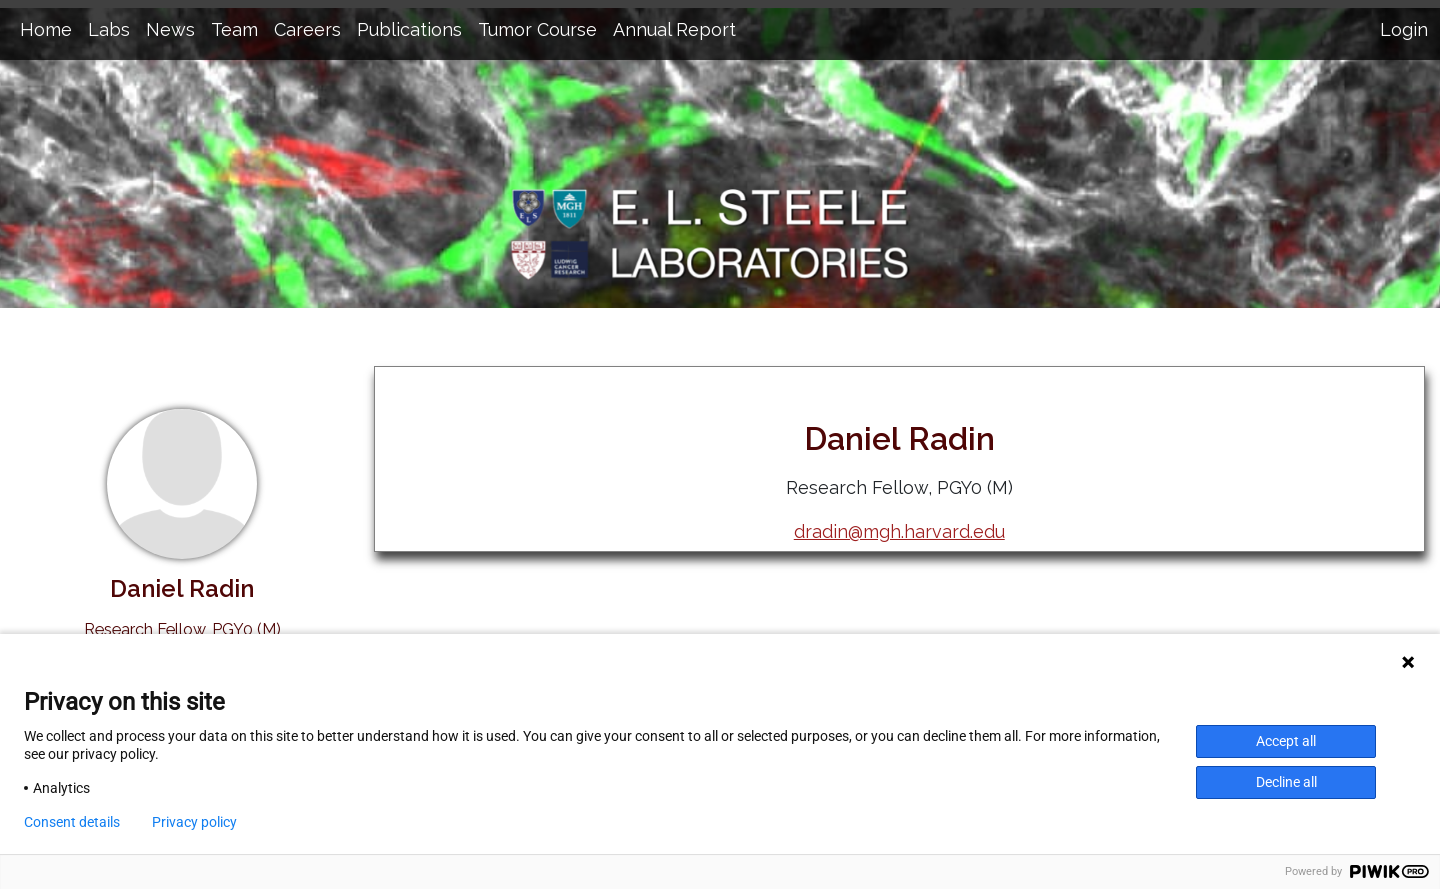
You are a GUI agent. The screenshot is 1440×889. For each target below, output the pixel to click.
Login (1404, 29)
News (170, 29)
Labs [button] (109, 29)
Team (234, 29)
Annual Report (674, 29)
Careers (307, 29)
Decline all (1286, 782)
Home (46, 29)
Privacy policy (194, 822)
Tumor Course (537, 29)
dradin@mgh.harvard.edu (899, 531)
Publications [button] (409, 29)
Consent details (72, 822)
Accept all (1286, 741)
